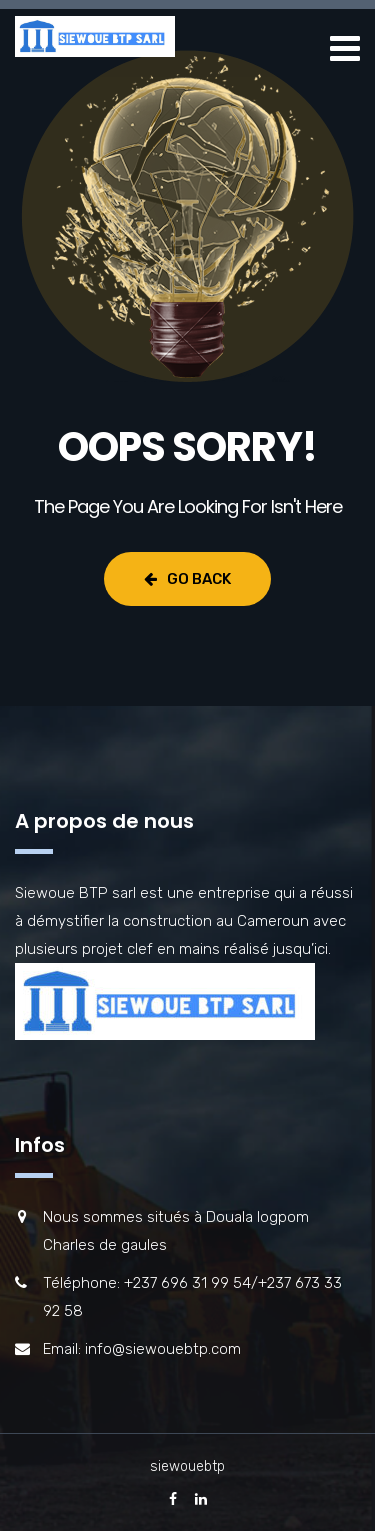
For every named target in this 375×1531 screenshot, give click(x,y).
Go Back (187, 579)
